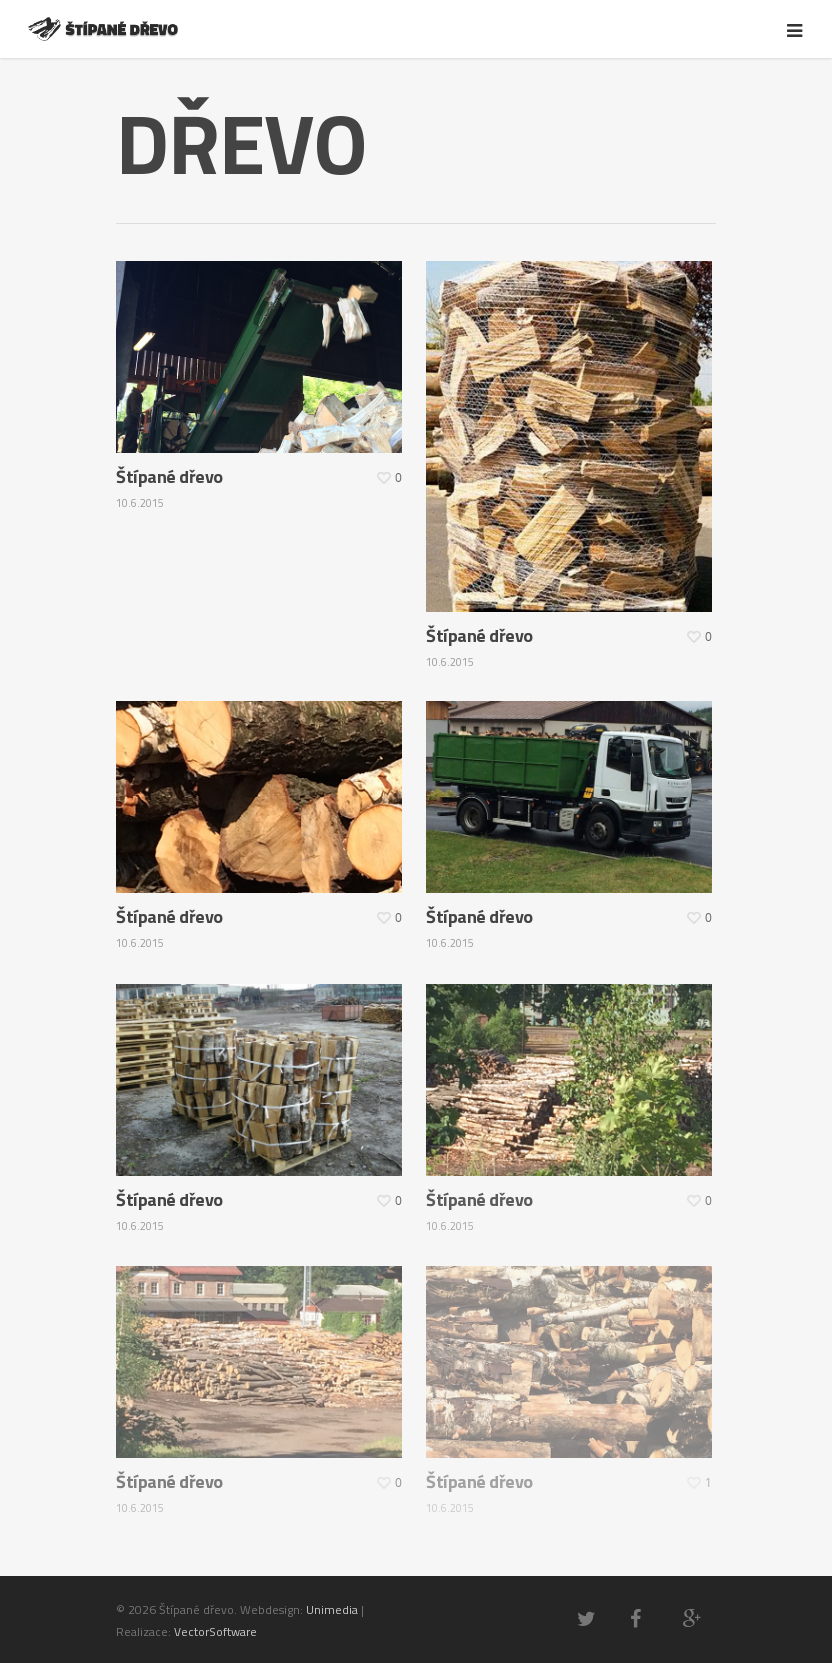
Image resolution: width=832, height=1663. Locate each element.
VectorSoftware (215, 1631)
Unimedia (332, 1609)
